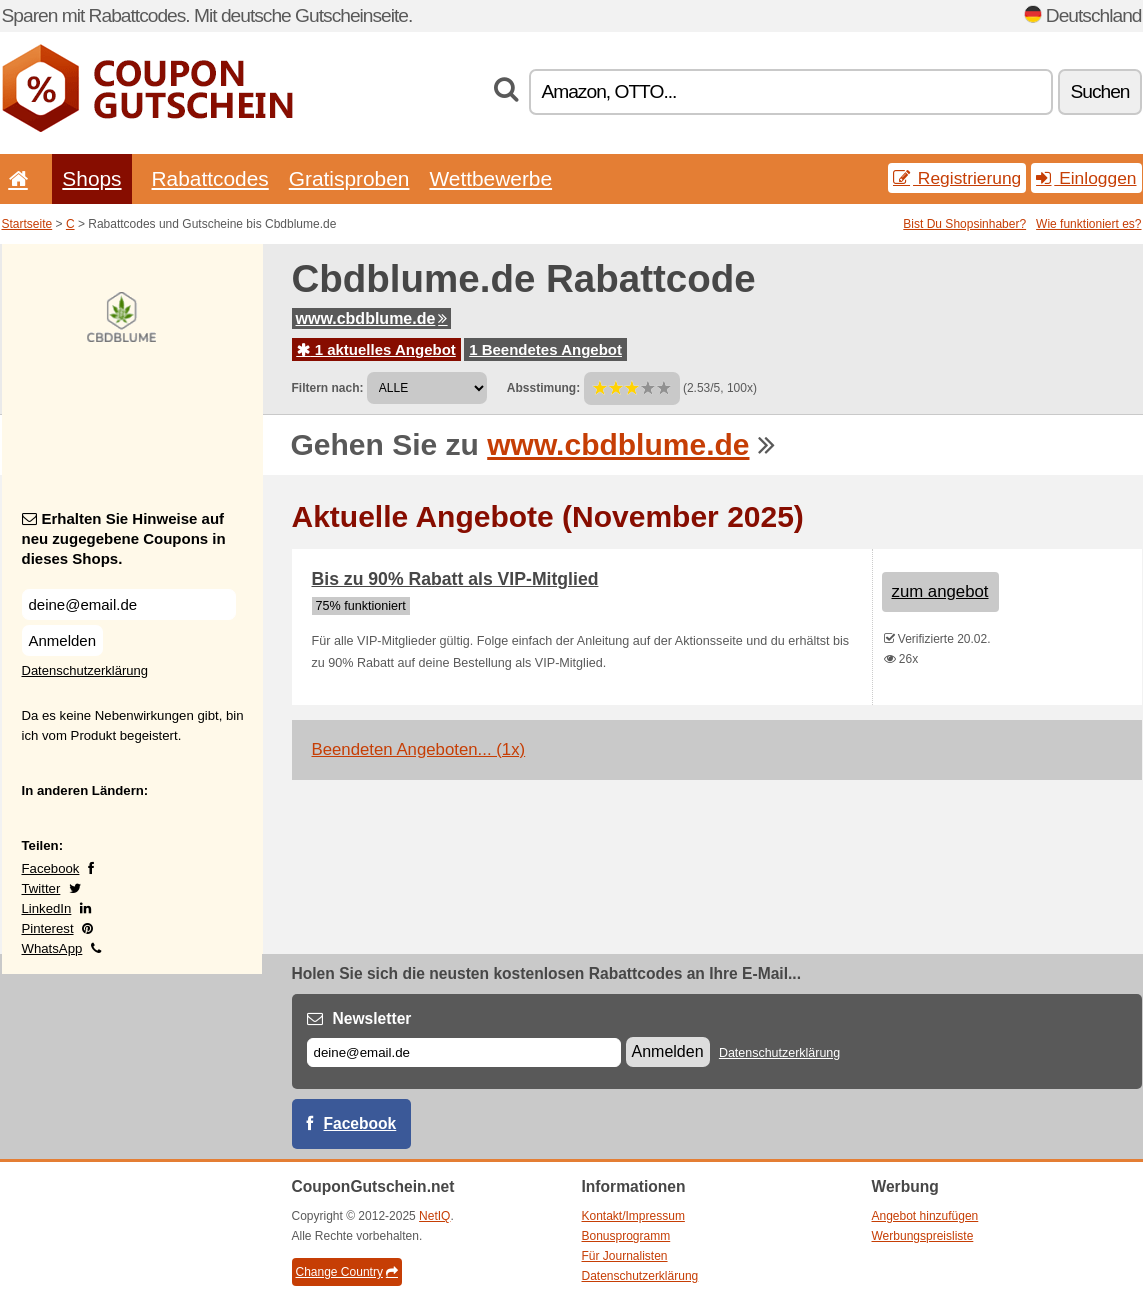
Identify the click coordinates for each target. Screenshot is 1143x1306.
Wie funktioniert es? (1088, 224)
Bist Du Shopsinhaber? (964, 224)
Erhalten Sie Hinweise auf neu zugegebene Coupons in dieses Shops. (124, 538)
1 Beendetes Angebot (545, 349)
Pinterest (48, 928)
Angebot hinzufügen (925, 1216)
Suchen (1099, 91)
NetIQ (434, 1216)
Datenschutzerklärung (85, 670)
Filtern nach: (328, 388)
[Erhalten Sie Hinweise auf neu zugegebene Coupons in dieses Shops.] (129, 604)
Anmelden (63, 640)
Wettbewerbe (490, 178)
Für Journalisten (625, 1256)
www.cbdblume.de (372, 318)
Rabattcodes (210, 178)
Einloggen (1086, 178)
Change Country (347, 1272)
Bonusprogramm (626, 1236)
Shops (91, 178)
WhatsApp (52, 948)
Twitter (41, 888)
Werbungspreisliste (923, 1236)
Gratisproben (349, 178)
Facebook (51, 868)
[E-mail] (464, 1052)
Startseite (27, 224)
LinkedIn (47, 908)
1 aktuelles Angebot (376, 349)
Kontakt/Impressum (633, 1216)
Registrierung (957, 178)
